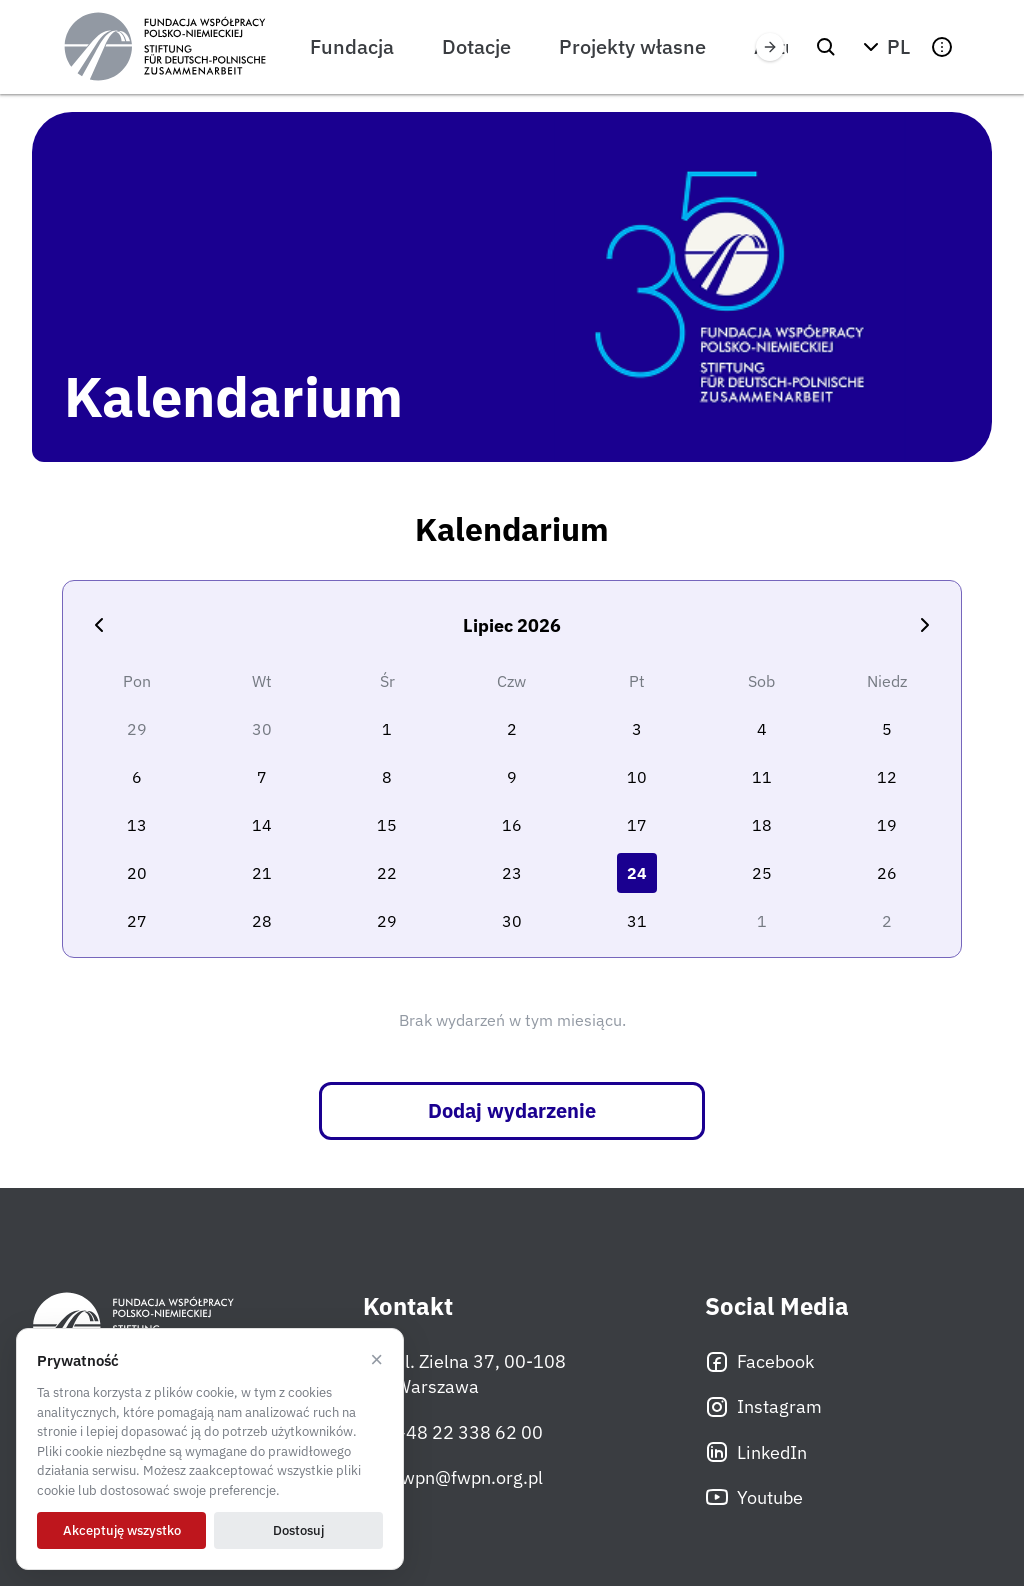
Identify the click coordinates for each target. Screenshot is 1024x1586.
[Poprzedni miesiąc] (99, 625)
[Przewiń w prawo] (770, 47)
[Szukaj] (826, 47)
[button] (884, 47)
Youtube (754, 1497)
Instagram (763, 1407)
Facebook (759, 1362)
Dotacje (476, 46)
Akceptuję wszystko (122, 1530)
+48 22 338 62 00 (453, 1432)
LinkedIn (756, 1452)
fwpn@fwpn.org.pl (453, 1477)
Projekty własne (632, 46)
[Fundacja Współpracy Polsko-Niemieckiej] (165, 47)
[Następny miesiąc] (925, 625)
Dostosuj (298, 1530)
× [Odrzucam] (376, 1360)
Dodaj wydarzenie (512, 1110)
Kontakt (408, 1306)
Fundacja (352, 46)
